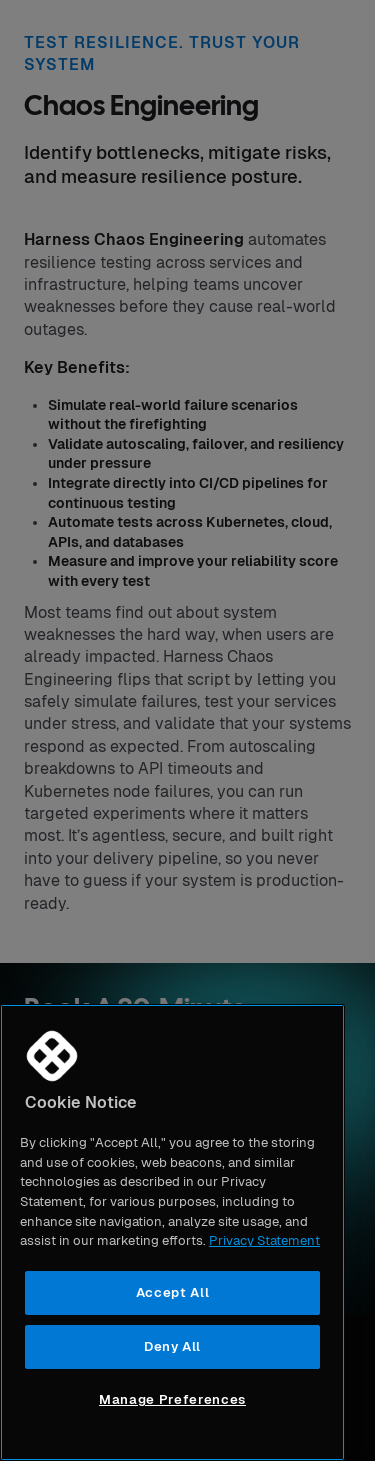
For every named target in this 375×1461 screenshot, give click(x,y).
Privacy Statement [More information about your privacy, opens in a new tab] (264, 1240)
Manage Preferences (172, 1399)
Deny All (172, 1346)
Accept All (173, 1292)
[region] (172, 1232)
